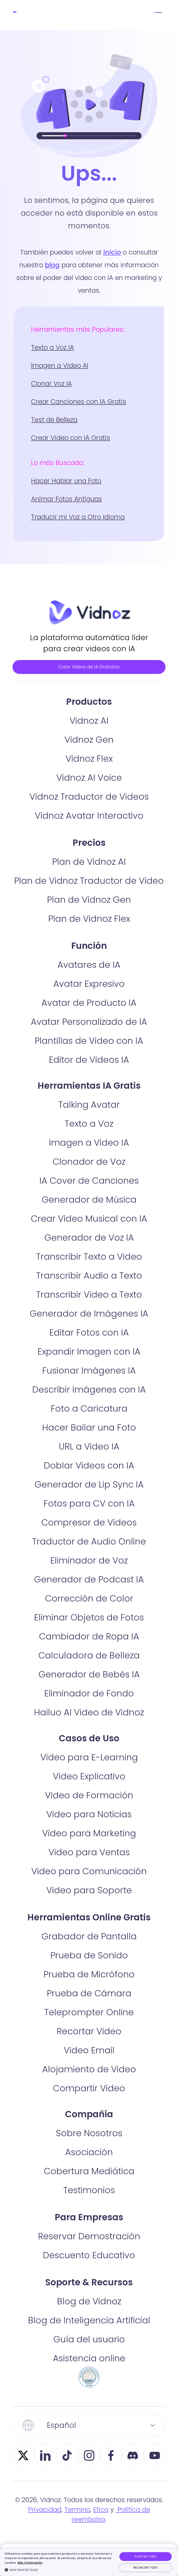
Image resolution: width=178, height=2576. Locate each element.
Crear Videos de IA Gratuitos (89, 675)
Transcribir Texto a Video (89, 1276)
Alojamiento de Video (89, 2088)
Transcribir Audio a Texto (89, 1295)
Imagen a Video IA (89, 1162)
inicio (112, 252)
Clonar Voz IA (51, 383)
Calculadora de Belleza (89, 1674)
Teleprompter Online (89, 2031)
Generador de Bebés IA (89, 1693)
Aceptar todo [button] (145, 2556)
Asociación (89, 2171)
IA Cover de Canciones (89, 1200)
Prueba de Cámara (89, 2012)
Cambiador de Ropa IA (89, 1655)
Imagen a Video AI (59, 365)
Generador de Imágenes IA (89, 1333)
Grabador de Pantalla (89, 1955)
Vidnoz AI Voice (89, 797)
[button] (59, 2569)
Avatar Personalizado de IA (89, 1041)
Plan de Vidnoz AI (89, 881)
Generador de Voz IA (89, 1257)
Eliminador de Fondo (89, 1712)
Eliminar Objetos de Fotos (89, 1636)
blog (52, 265)
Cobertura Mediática (89, 2190)
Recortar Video (89, 2050)
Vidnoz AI (89, 740)
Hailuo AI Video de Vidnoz (89, 1731)
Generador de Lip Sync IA (89, 1503)
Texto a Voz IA (52, 347)
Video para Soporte (89, 1909)
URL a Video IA (89, 1465)
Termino (77, 2528)
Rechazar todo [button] (146, 2568)
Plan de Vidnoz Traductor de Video (89, 900)
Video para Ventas (89, 1871)
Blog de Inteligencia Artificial (89, 2339)
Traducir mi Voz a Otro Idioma (78, 517)
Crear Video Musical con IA (89, 1238)
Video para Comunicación (89, 1890)
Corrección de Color (89, 1617)
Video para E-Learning (89, 1776)
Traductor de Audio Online (89, 1560)
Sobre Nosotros (89, 2152)
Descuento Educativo (89, 2274)
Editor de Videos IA (89, 1079)
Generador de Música (89, 1219)
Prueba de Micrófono (89, 1993)
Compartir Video (89, 2107)
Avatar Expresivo (89, 1003)
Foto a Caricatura (89, 1428)
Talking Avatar (89, 1124)
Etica (100, 2528)
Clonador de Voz (89, 1181)
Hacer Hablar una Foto (66, 480)
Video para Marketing (89, 1852)
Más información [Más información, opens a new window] (30, 2563)
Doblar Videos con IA (89, 1484)
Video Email (89, 2069)
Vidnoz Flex (89, 778)
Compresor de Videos (89, 1541)
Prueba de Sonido (89, 1974)
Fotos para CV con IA (89, 1522)
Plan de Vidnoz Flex (89, 938)
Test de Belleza (54, 419)
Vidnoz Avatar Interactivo (89, 835)
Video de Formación (89, 1814)
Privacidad (44, 2528)
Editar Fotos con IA (89, 1352)
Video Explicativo (89, 1795)
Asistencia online (89, 2377)
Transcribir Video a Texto (89, 1314)
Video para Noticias (89, 1833)
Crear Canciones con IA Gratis (78, 401)
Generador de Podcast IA (89, 1598)
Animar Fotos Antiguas (66, 498)
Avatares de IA (89, 984)
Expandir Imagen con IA (89, 1371)
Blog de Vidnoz (89, 2320)
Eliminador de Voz (89, 1579)
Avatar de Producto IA (89, 1022)
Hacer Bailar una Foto (89, 1447)
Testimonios (89, 2209)
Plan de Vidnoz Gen (89, 919)
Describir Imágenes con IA (89, 1409)
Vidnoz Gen (89, 759)
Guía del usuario (89, 2358)
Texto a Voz (89, 1143)
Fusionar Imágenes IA (89, 1390)
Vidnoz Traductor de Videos (89, 816)
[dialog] (89, 2562)
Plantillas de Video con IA (89, 1060)
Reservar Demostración (89, 2255)
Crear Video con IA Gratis (70, 437)
